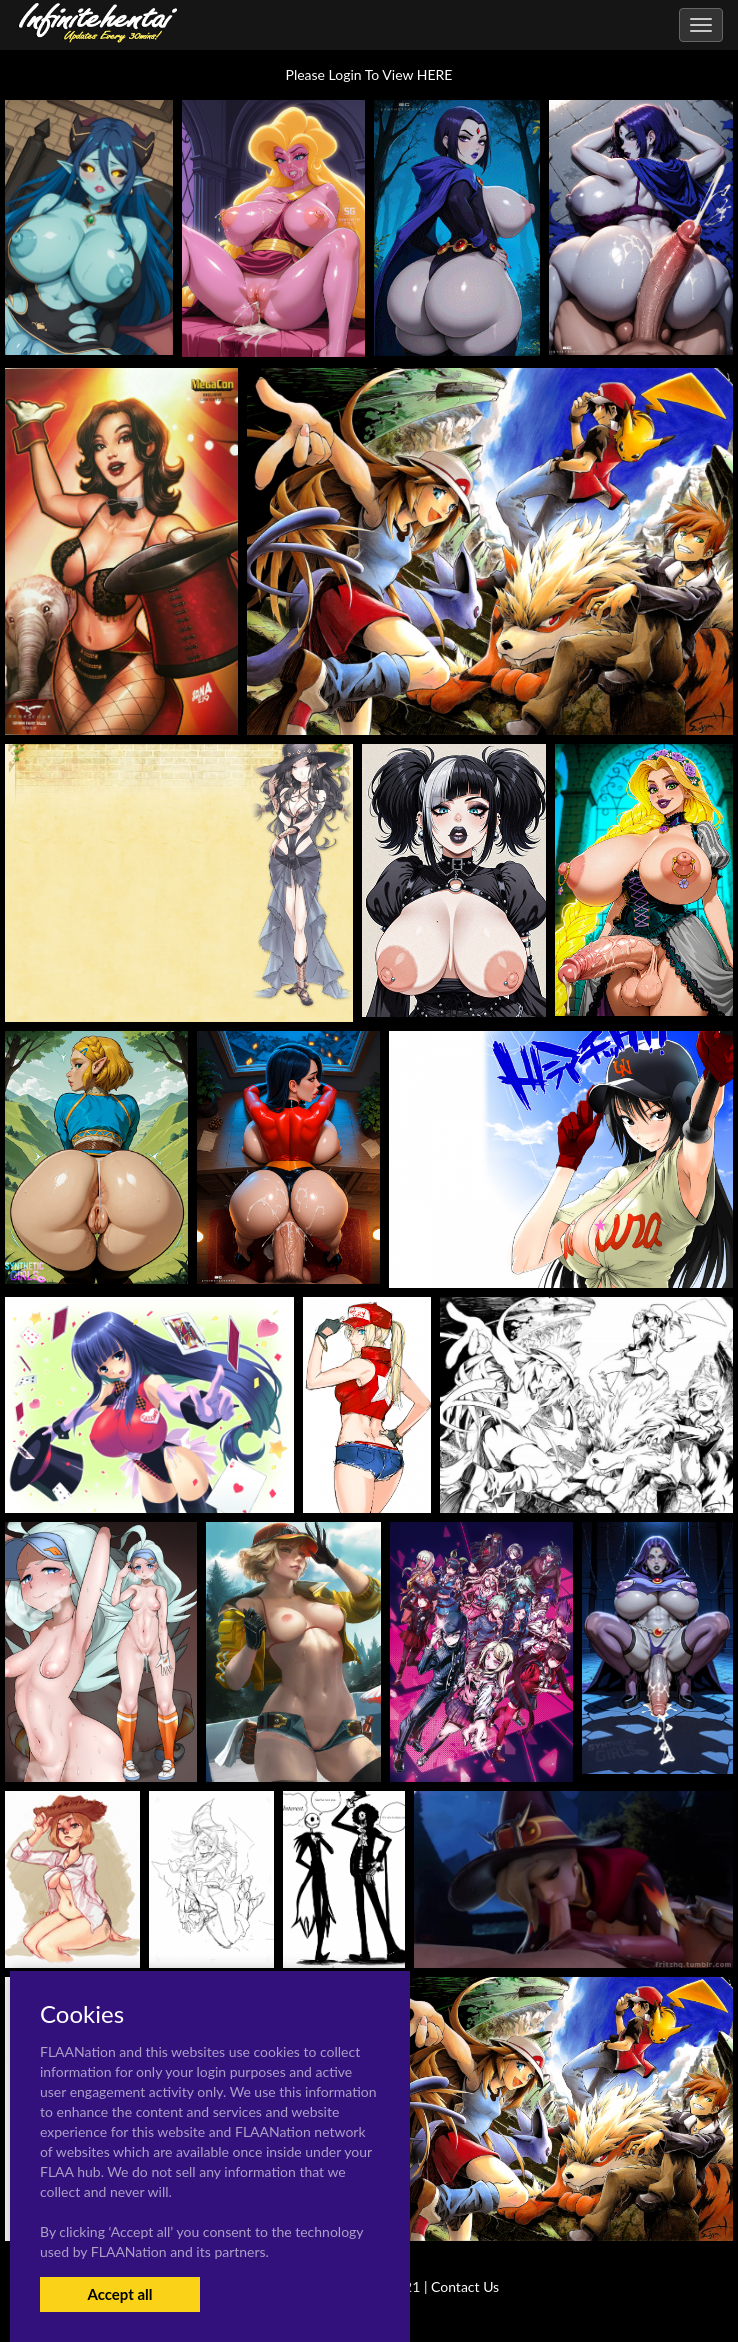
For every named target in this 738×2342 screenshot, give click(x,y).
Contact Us (465, 2286)
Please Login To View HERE (369, 74)
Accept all (119, 2294)
